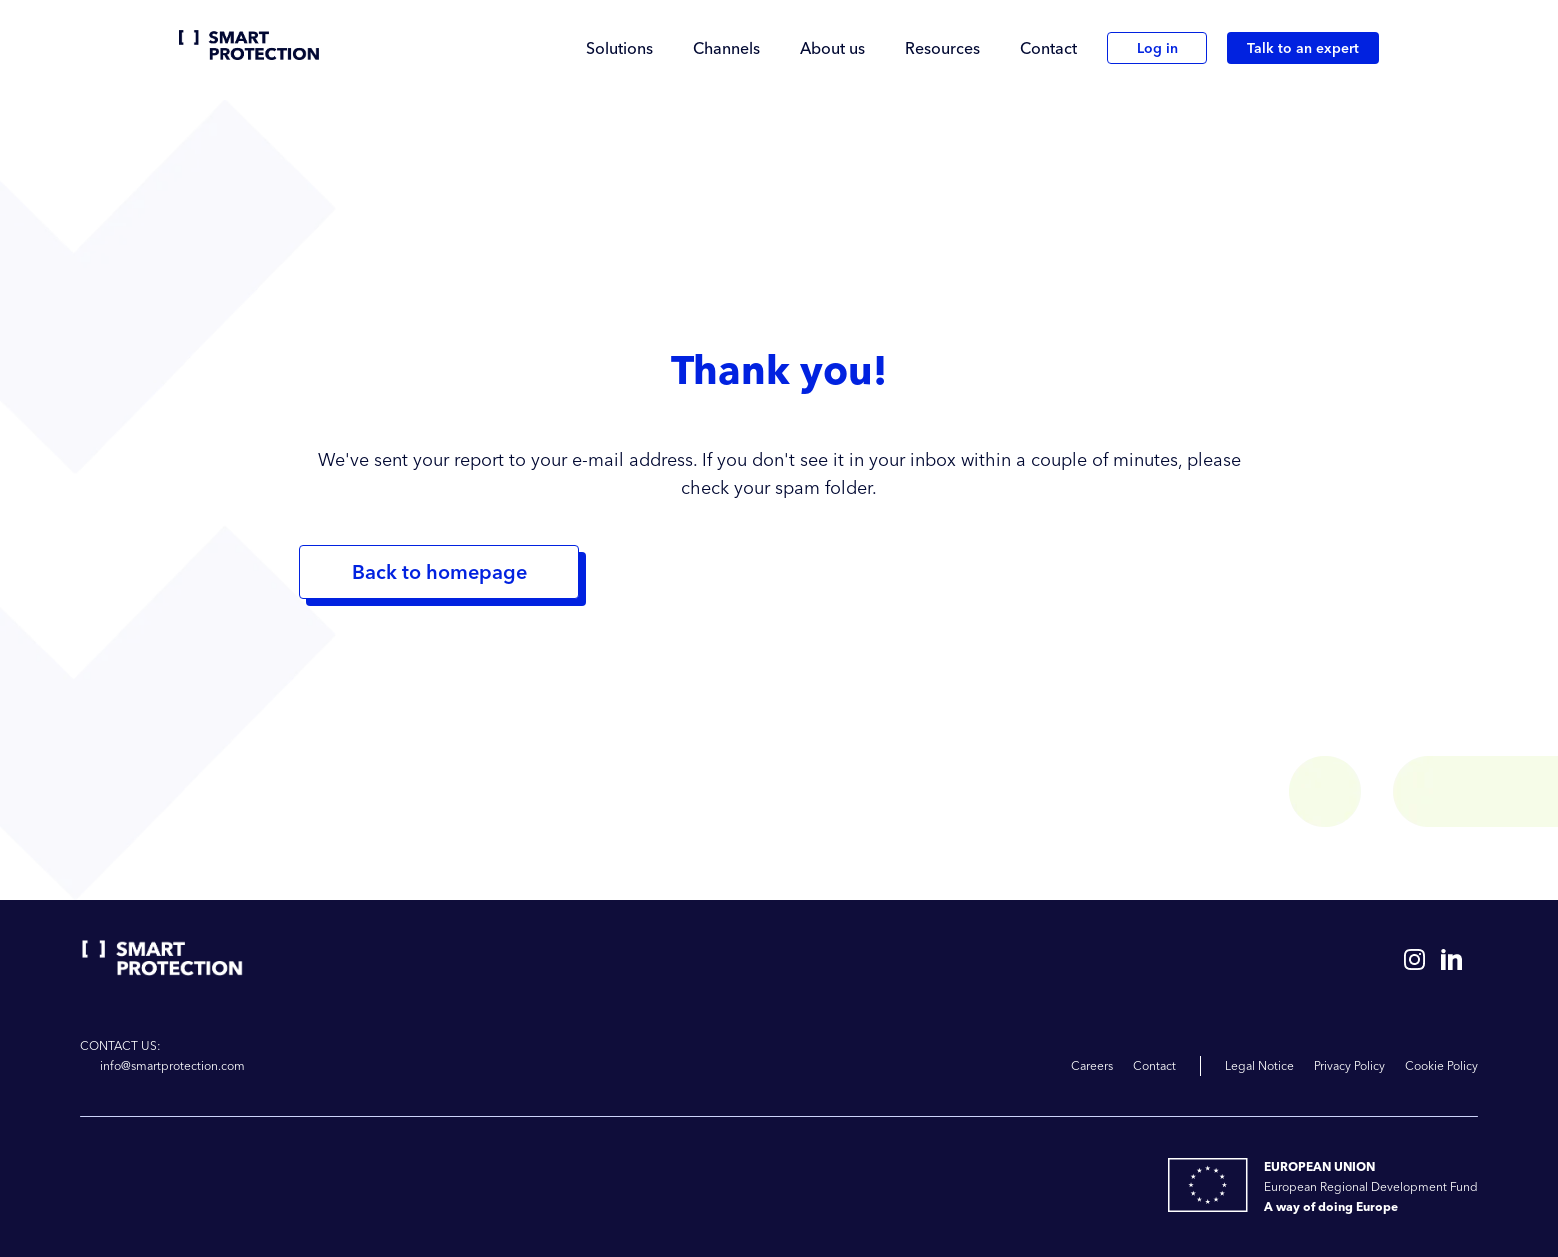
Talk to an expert (1303, 48)
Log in (1157, 48)
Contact (1048, 48)
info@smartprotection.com (172, 1065)
